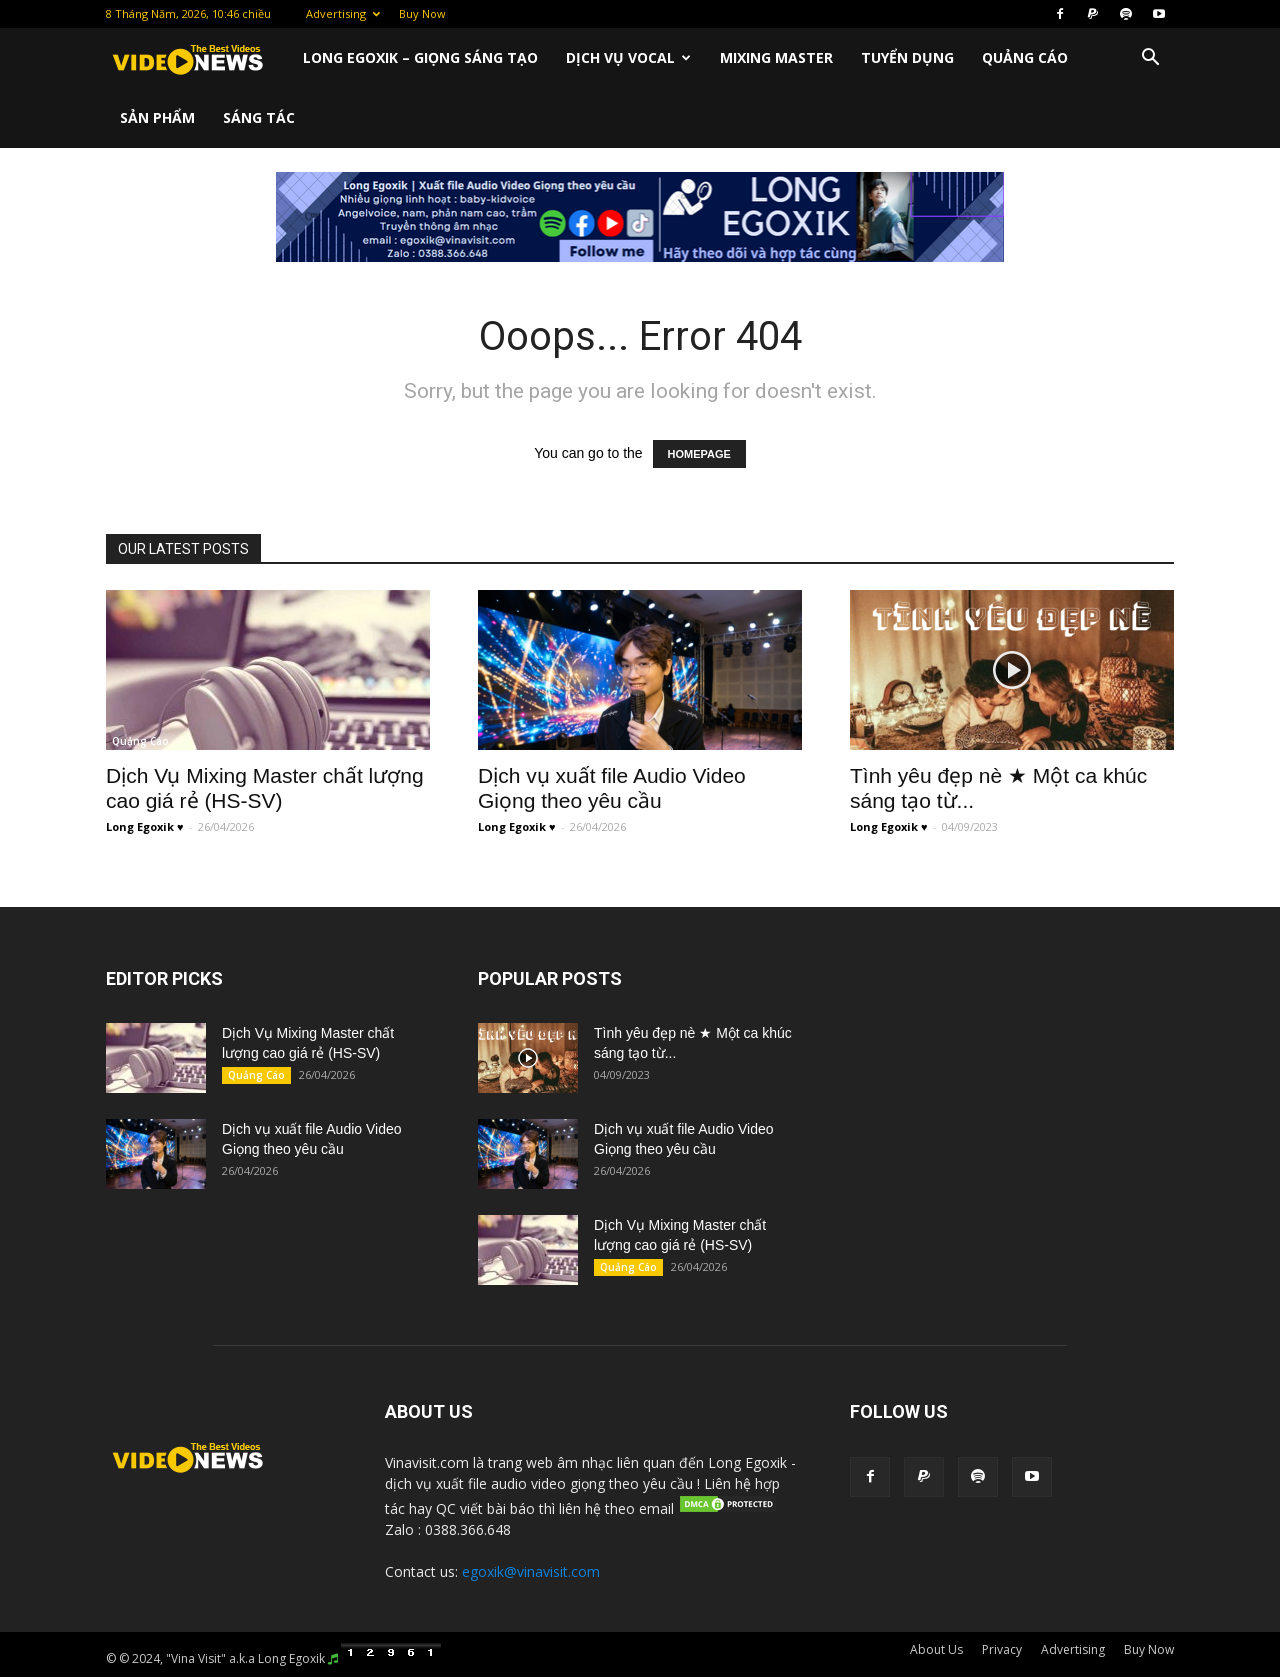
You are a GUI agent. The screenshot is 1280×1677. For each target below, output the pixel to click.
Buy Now (422, 13)
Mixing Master (776, 57)
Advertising (343, 13)
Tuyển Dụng (907, 57)
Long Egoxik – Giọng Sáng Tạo (420, 57)
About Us (936, 1649)
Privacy (1002, 1649)
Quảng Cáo (1025, 57)
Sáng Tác (259, 117)
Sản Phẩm (157, 117)
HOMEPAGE (699, 454)
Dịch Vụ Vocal (628, 57)
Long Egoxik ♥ (145, 826)
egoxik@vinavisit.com (531, 1571)
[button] (1150, 59)
